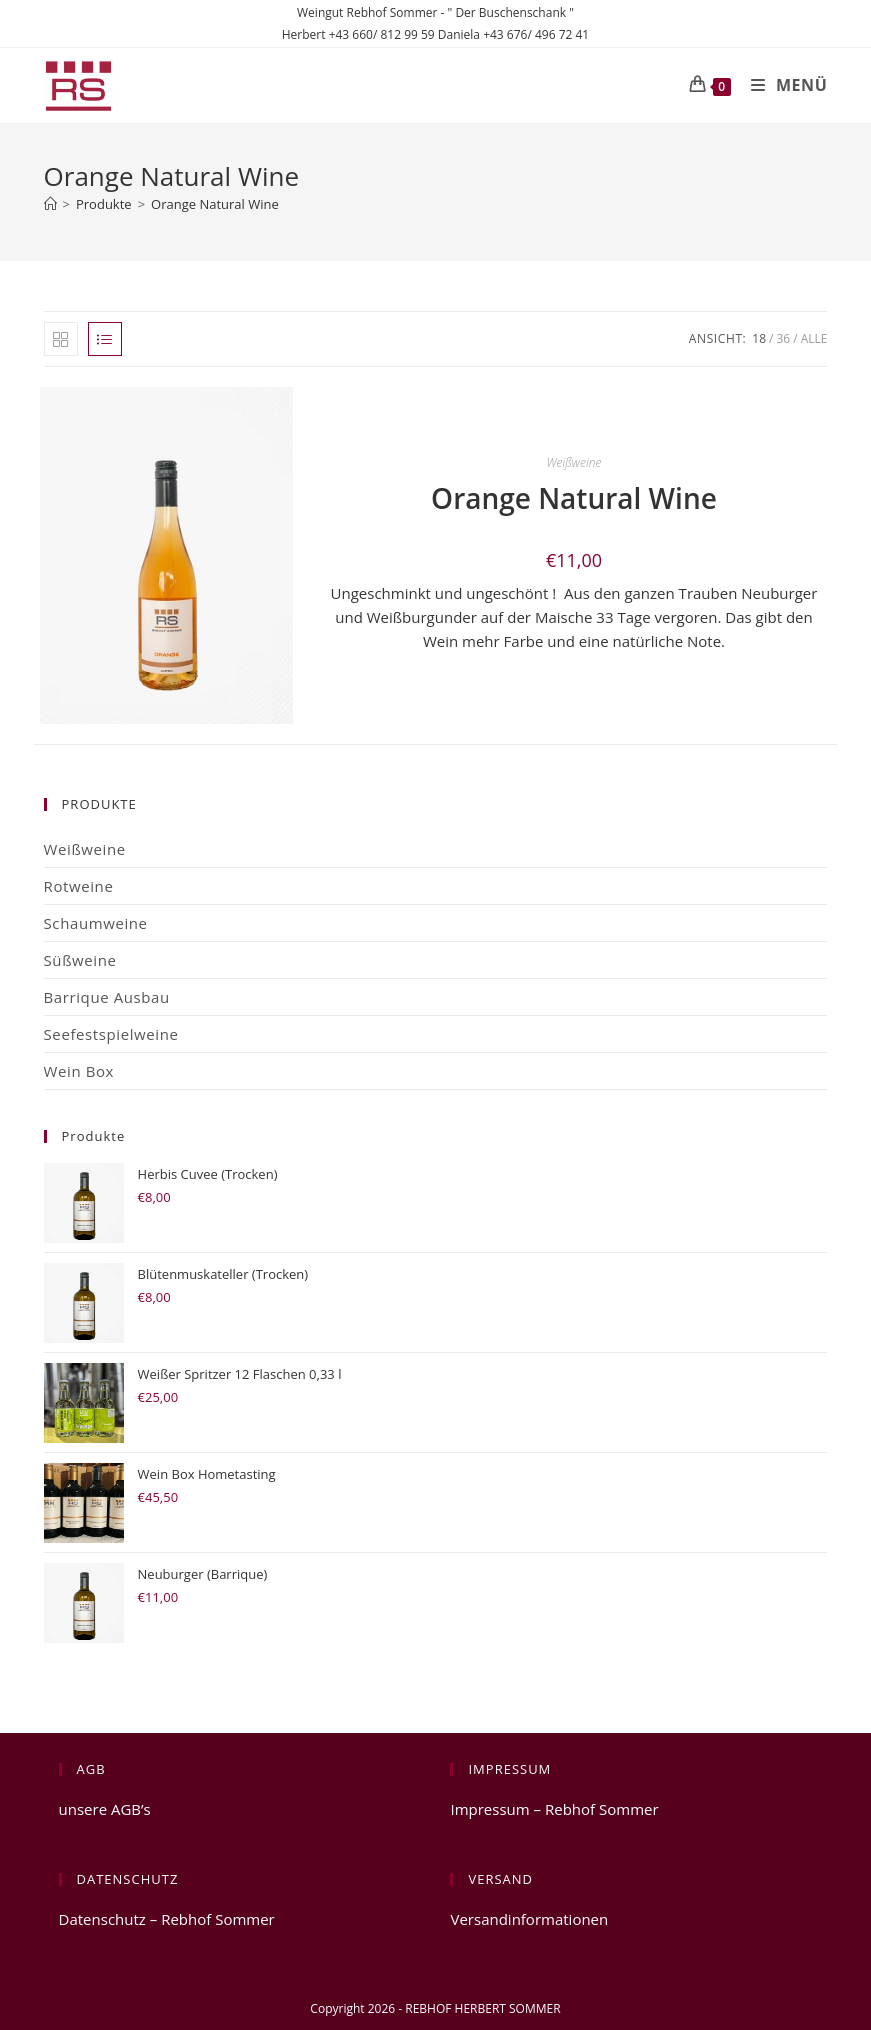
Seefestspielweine (111, 1034)
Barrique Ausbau (107, 997)
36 (784, 338)
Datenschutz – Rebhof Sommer (167, 1919)
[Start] (50, 204)
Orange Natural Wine (215, 204)
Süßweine (80, 960)
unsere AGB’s (105, 1809)
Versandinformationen (529, 1919)
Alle (814, 338)
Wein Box (79, 1071)
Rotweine (79, 886)
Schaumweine (96, 923)
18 (759, 338)
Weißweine (574, 462)
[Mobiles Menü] (782, 85)
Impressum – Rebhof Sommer (554, 1809)
